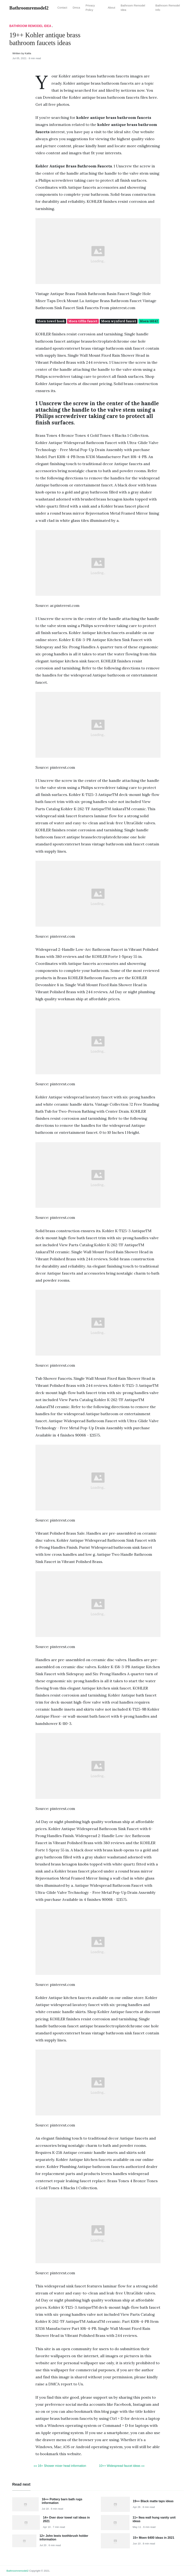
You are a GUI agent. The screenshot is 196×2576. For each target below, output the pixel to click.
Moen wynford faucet (118, 321)
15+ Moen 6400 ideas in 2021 (153, 2537)
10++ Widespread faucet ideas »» (122, 2465)
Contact (62, 7)
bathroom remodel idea (133, 8)
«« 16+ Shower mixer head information (60, 2465)
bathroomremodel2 (17, 2570)
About (111, 7)
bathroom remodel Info (167, 8)
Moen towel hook (51, 321)
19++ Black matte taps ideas (153, 2501)
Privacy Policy (90, 8)
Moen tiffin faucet (82, 321)
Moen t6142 (149, 321)
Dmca (76, 7)
